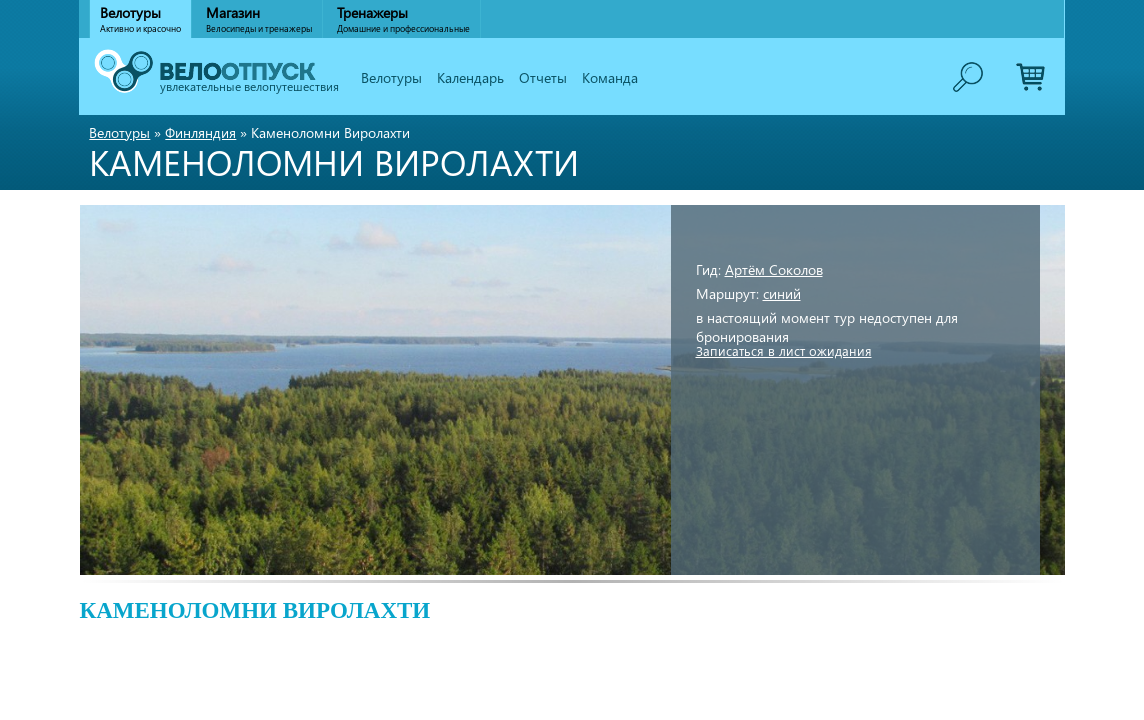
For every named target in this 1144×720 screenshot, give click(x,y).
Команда (610, 77)
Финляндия (200, 132)
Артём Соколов (774, 269)
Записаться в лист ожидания (784, 350)
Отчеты (543, 77)
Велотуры (391, 77)
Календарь (470, 77)
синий (782, 293)
